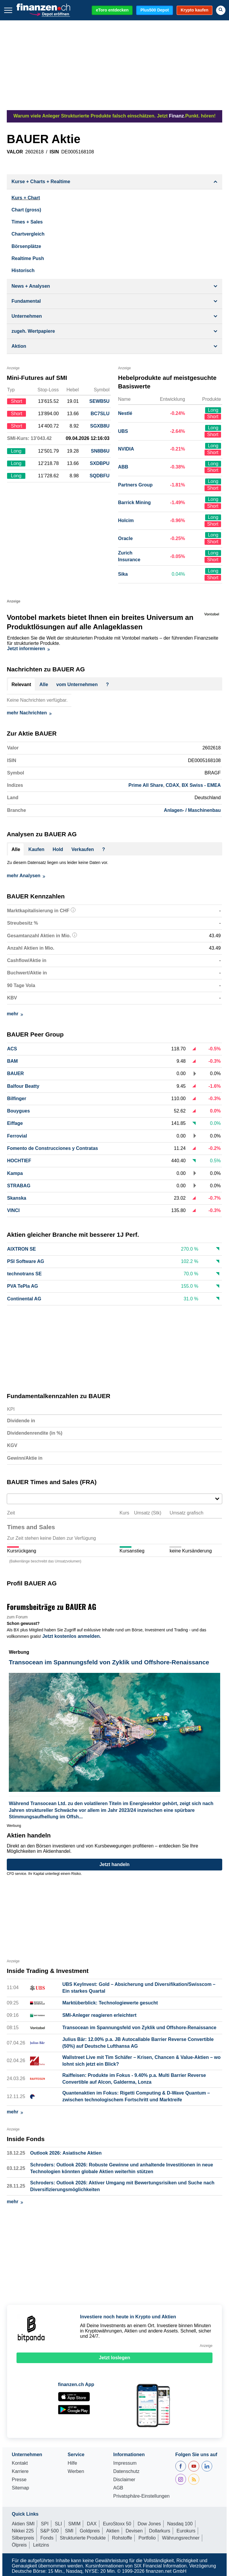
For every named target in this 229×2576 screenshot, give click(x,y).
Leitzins (41, 2544)
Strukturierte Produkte (83, 2537)
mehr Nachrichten (29, 712)
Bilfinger (16, 1098)
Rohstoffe (122, 2537)
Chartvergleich (28, 233)
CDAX (172, 785)
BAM (12, 1061)
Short (212, 416)
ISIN (54, 152)
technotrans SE (24, 1273)
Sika (123, 574)
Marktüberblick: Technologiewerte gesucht (110, 2002)
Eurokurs (186, 2530)
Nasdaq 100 (179, 2523)
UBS (123, 431)
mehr (15, 1013)
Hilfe (72, 2463)
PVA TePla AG (22, 1286)
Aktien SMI (23, 2523)
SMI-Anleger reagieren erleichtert (99, 2015)
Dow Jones (149, 2523)
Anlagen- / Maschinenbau (192, 810)
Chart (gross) (26, 209)
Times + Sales (27, 221)
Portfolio (147, 2537)
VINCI (13, 1210)
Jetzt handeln (114, 1864)
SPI (45, 2523)
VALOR (15, 152)
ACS (12, 1048)
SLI (58, 2523)
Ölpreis (19, 2544)
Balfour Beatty (23, 1086)
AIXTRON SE (21, 1248)
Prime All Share (145, 785)
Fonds (46, 2537)
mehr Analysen (26, 875)
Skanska (16, 1198)
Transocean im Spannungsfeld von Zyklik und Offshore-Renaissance (139, 2027)
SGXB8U (100, 425)
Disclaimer (124, 2479)
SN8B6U (100, 450)
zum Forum (17, 1617)
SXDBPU (100, 463)
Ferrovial (17, 1135)
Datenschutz (126, 2471)
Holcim (126, 520)
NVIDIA (126, 448)
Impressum (124, 2463)
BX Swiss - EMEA (201, 785)
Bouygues (18, 1110)
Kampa (15, 1173)
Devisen (134, 2530)
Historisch (22, 270)
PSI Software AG (25, 1261)
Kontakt (20, 2463)
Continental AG (24, 1298)
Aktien (112, 2530)
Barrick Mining (134, 502)
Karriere (20, 2471)
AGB (118, 2488)
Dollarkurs (159, 2530)
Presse (19, 2479)
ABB (123, 466)
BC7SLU (99, 413)
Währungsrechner (181, 2537)
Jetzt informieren (28, 648)
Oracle (125, 538)
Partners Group (135, 484)
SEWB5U (99, 401)
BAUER (15, 1073)
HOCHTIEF (19, 1160)
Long (213, 410)
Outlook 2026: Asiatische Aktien (65, 2153)
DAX (92, 2523)
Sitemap (20, 2488)
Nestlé (125, 413)
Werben (76, 2471)
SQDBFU (100, 475)
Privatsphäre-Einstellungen (141, 2496)
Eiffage (15, 1123)
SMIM (74, 2523)
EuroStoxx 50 (117, 2523)
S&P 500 (49, 2530)
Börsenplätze (26, 246)
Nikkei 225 (23, 2530)
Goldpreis (90, 2530)
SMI (69, 2530)
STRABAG (18, 1185)
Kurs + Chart (25, 197)
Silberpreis (23, 2537)
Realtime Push (27, 258)
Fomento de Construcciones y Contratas (52, 1148)
